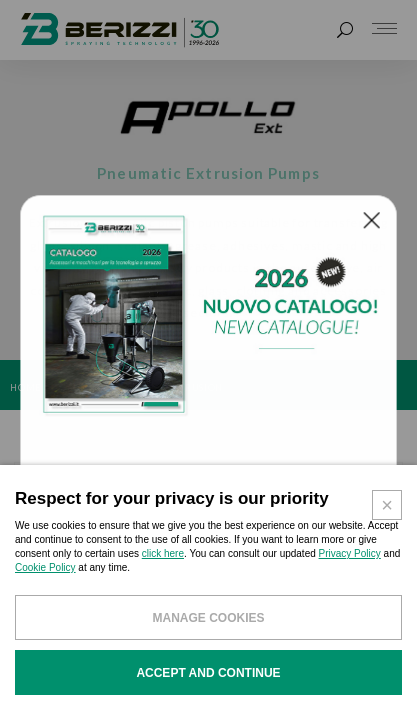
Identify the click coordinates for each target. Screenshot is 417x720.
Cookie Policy (45, 580)
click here (163, 566)
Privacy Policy (350, 566)
